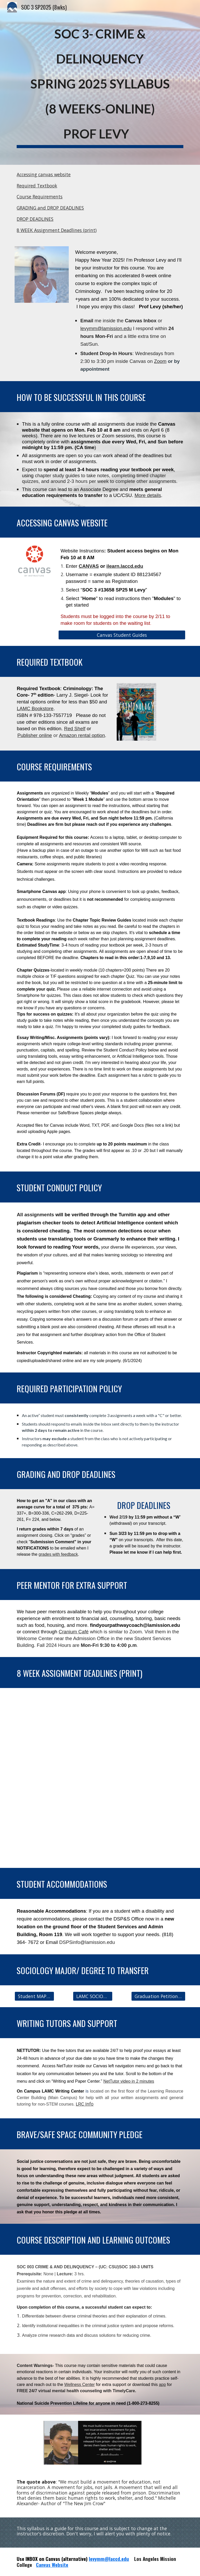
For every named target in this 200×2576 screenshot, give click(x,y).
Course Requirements (40, 196)
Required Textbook (37, 185)
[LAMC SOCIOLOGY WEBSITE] (92, 1996)
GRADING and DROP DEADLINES (50, 208)
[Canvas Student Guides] (122, 634)
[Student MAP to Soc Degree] (34, 1996)
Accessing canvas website (44, 174)
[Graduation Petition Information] (158, 1996)
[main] (100, 82)
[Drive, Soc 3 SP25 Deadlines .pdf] (100, 1778)
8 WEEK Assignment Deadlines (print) (57, 230)
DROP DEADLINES (35, 219)
